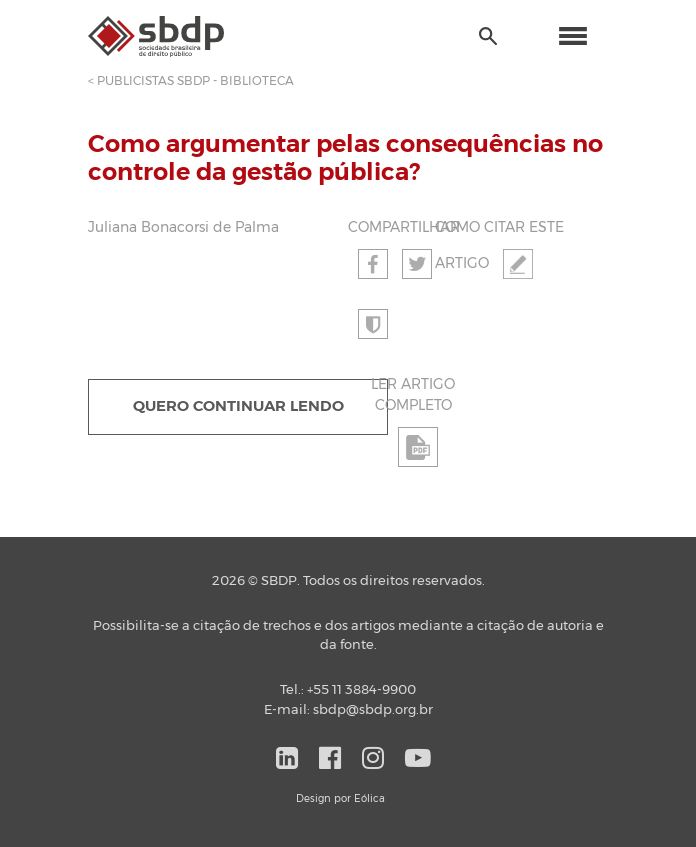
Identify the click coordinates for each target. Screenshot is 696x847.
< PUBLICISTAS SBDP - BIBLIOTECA (191, 81)
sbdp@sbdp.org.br (373, 710)
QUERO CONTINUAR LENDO (238, 406)
